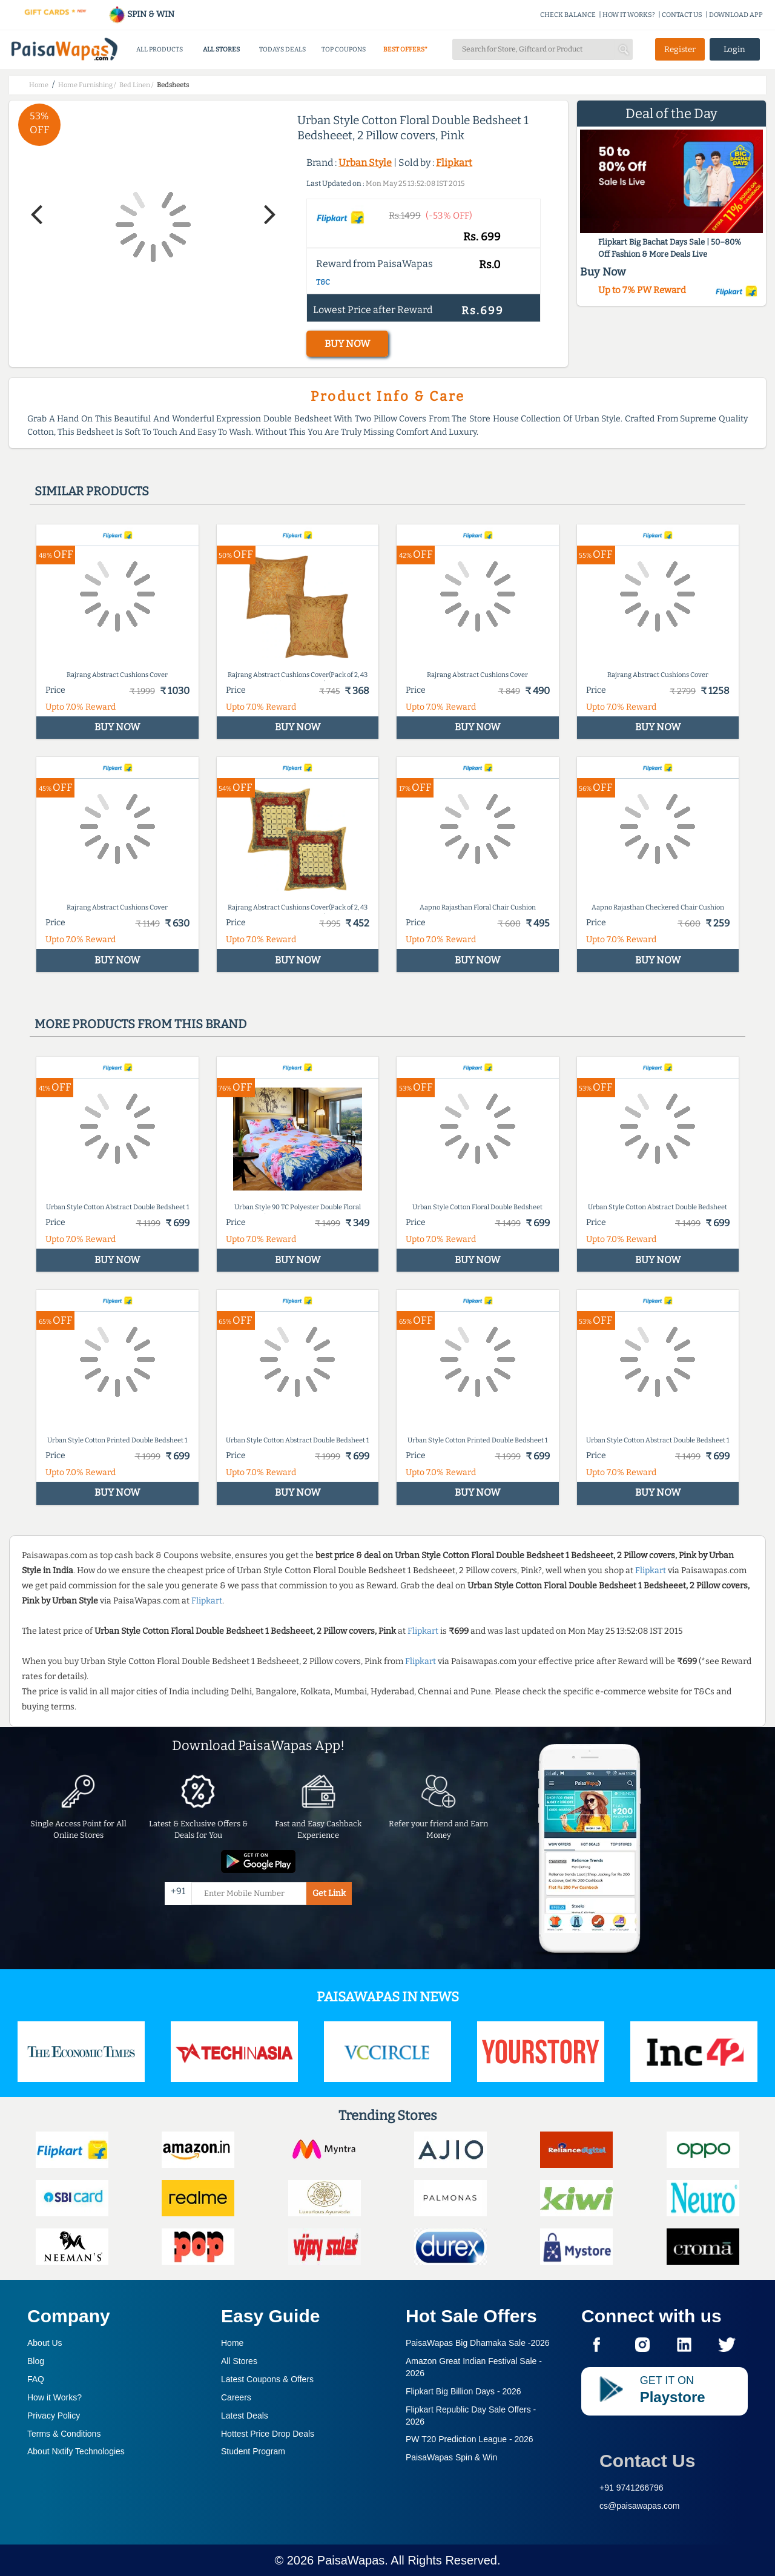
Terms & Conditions (64, 2434)
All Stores (239, 2361)
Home (232, 2343)
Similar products (92, 491)
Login (734, 49)
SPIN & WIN (141, 14)
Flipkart (454, 162)
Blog (35, 2361)
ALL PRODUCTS (159, 49)
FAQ (35, 2379)
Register (680, 49)
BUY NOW (347, 343)
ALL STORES (221, 49)
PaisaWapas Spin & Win (451, 2457)
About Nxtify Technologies (76, 2451)
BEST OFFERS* (405, 49)
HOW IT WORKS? (628, 15)
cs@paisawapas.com (639, 2506)
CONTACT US (682, 15)
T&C (323, 282)
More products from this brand (140, 1024)
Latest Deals (244, 2415)
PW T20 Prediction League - (469, 2439)
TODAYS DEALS (282, 49)
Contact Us (647, 2461)
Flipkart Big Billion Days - (463, 2391)
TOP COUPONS (344, 49)
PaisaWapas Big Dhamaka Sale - (478, 2343)
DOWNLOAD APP (736, 15)
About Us (44, 2343)
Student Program (253, 2451)
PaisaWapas (351, 2560)
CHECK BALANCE (568, 15)
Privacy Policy (53, 2415)
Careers (236, 2397)
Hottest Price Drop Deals (267, 2434)
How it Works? (54, 2397)
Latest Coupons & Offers (267, 2379)
